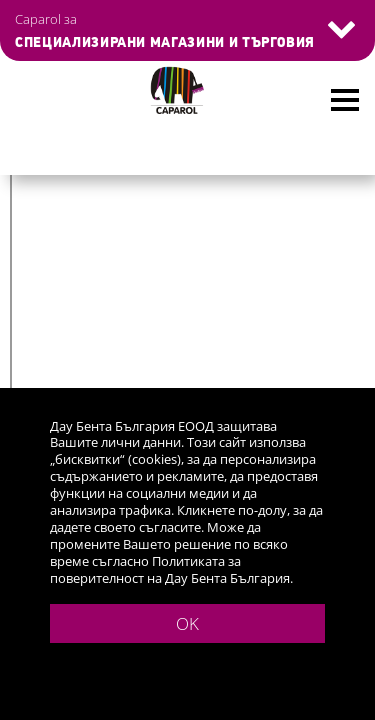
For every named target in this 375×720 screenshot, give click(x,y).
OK (187, 623)
